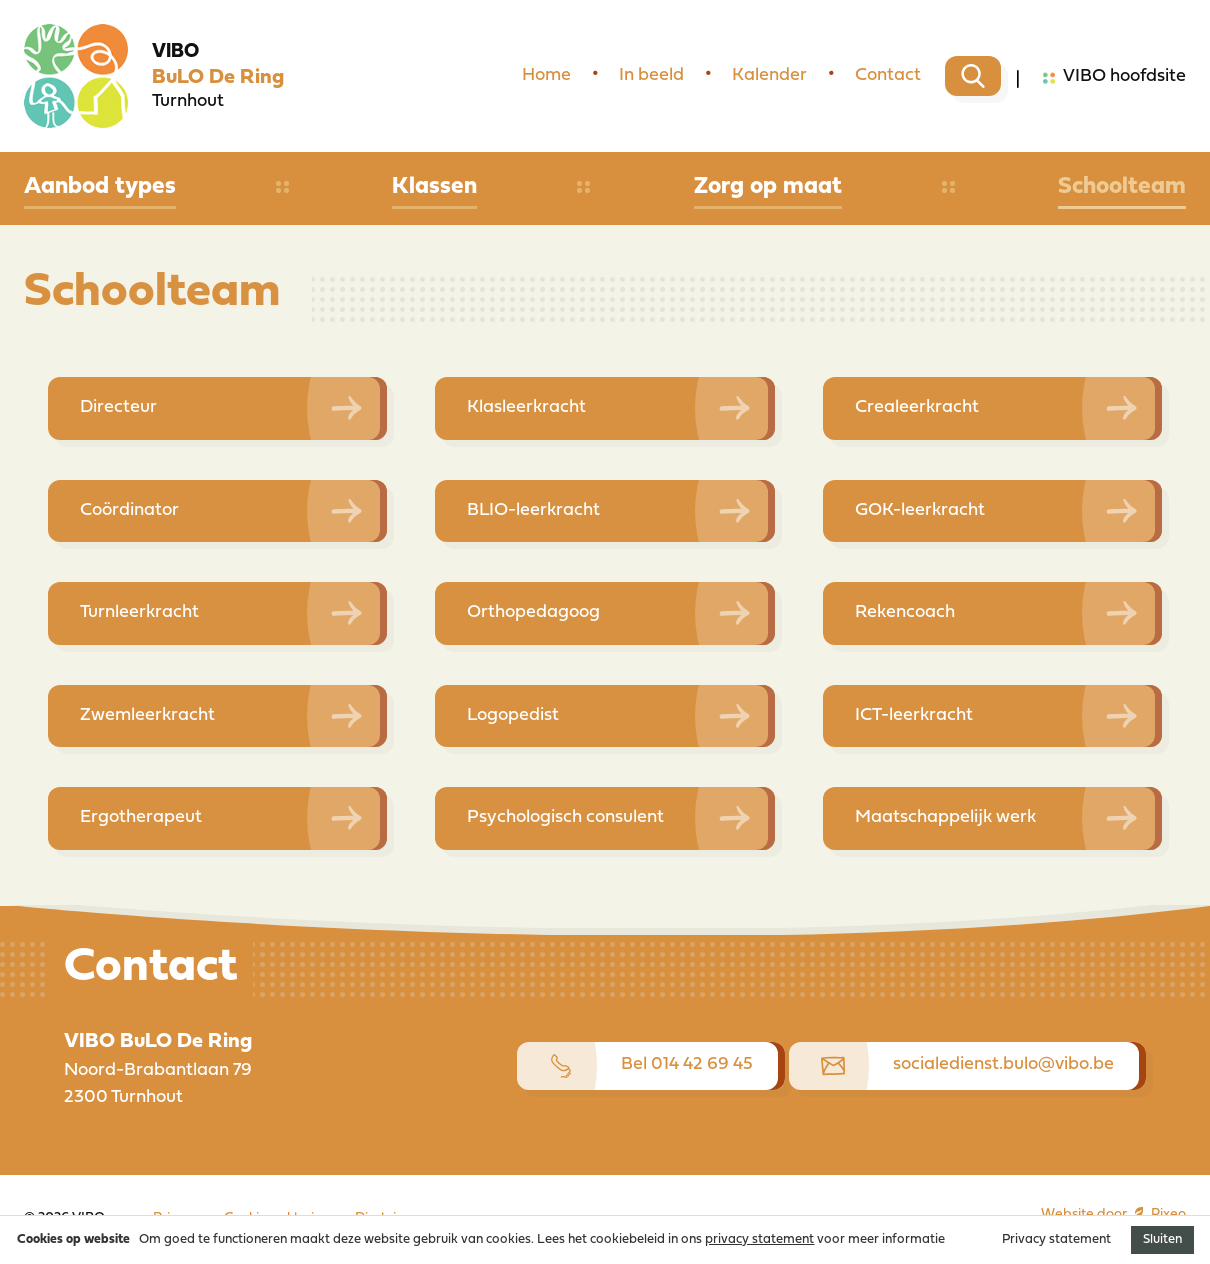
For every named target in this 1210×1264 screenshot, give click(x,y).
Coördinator (129, 510)
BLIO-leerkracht (533, 510)
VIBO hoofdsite (1114, 78)
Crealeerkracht (917, 407)
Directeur (118, 407)
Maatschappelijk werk (945, 817)
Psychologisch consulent (565, 817)
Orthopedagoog (533, 612)
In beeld (651, 75)
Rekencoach (905, 612)
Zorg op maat (768, 187)
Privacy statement (1056, 1239)
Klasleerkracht (526, 407)
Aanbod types (100, 187)
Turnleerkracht (139, 612)
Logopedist (513, 715)
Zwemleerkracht (147, 715)
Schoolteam (1122, 187)
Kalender (769, 75)
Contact (888, 75)
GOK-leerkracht (920, 510)
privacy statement (759, 1239)
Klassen (434, 187)
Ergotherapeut (141, 817)
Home (546, 75)
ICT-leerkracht (914, 715)
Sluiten (1162, 1239)
